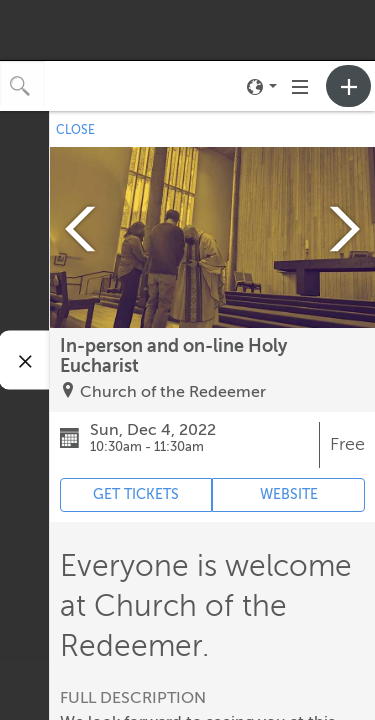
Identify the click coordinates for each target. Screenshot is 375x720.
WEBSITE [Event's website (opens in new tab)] (289, 494)
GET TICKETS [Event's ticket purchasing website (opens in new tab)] (136, 494)
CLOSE (75, 130)
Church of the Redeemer (173, 392)
